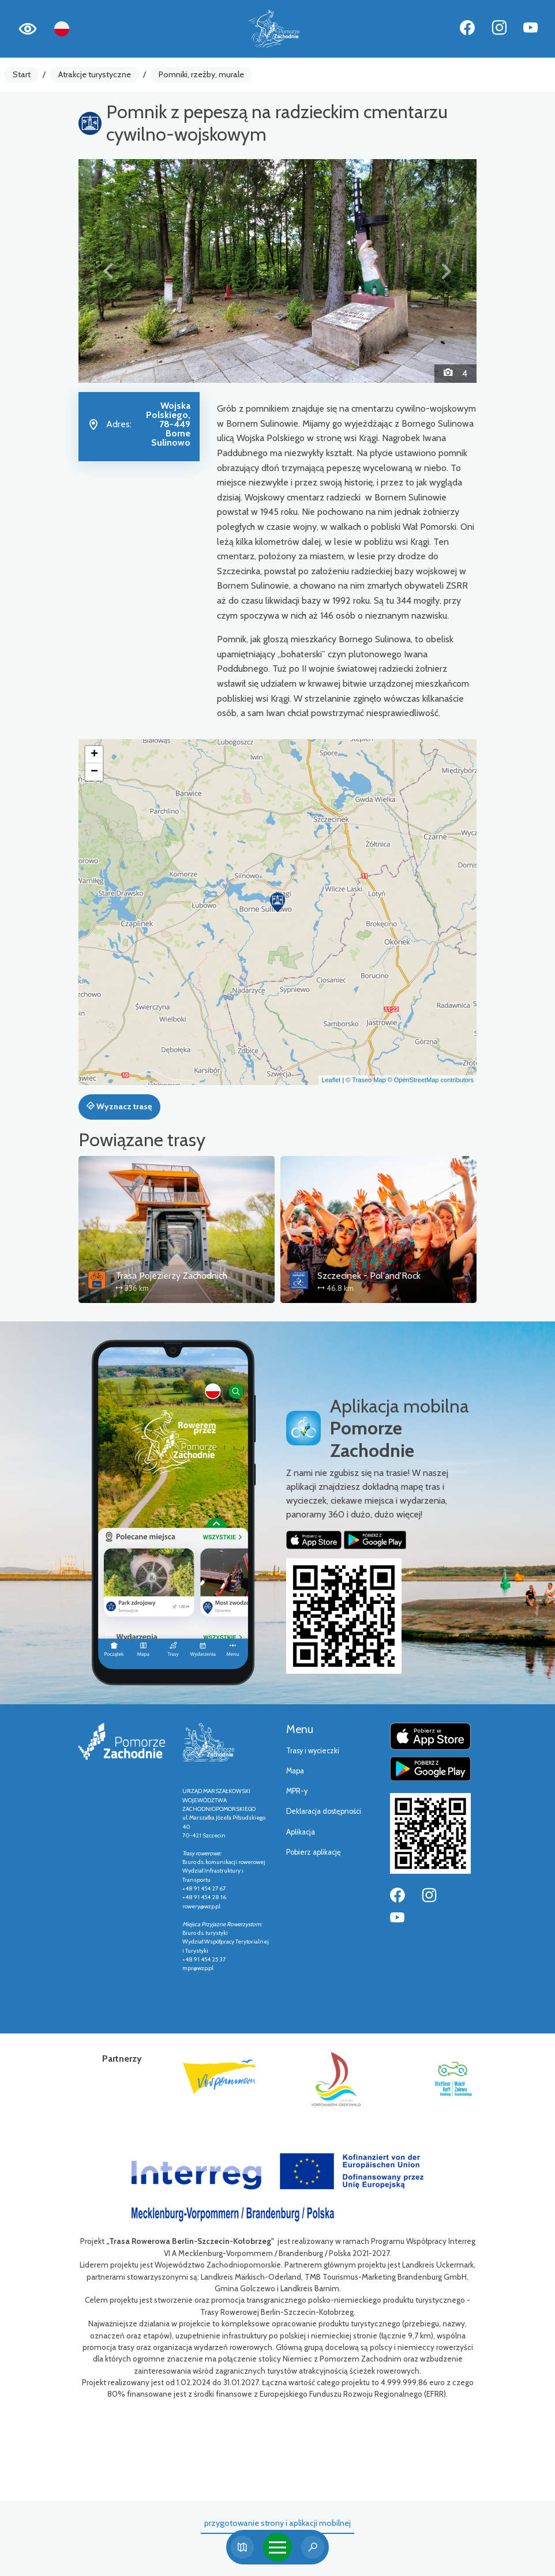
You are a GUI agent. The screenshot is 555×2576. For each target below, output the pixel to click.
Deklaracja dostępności (323, 1811)
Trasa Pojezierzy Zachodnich (171, 1275)
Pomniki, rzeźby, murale (201, 74)
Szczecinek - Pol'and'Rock (369, 1275)
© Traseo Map (365, 1079)
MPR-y (297, 1791)
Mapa (295, 1771)
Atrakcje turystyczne (94, 74)
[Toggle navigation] (277, 2547)
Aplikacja (300, 1832)
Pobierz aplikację (313, 1852)
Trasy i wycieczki (312, 1750)
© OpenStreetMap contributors (431, 1079)
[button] (108, 271)
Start (22, 74)
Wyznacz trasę (119, 1106)
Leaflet (330, 1079)
